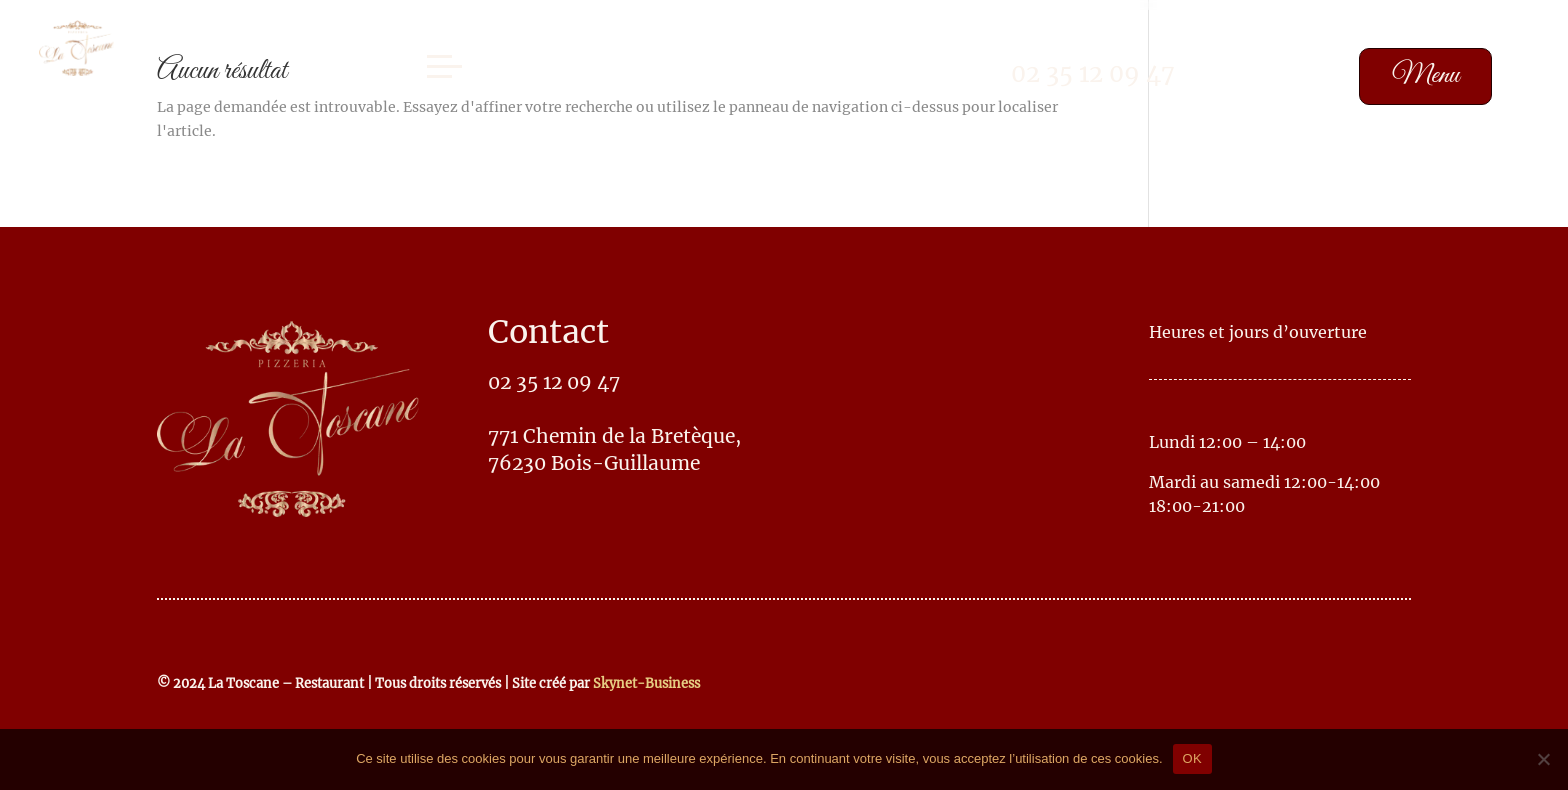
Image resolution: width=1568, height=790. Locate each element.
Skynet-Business (646, 683)
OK (1192, 758)
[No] (1543, 759)
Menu (1425, 75)
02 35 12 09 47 (1093, 73)
